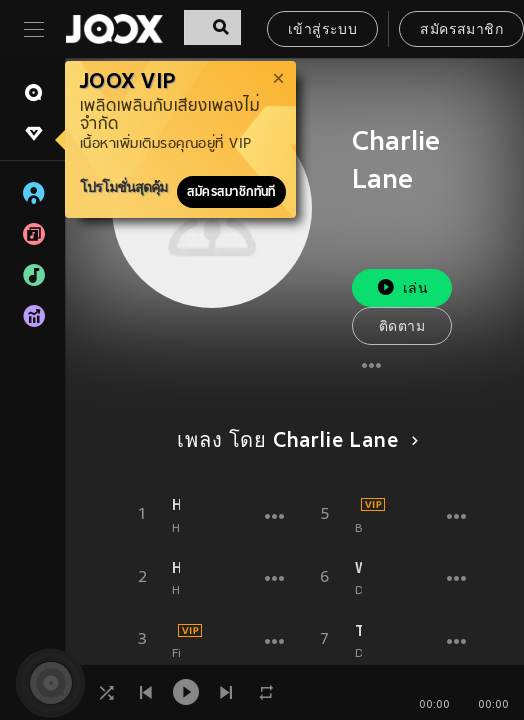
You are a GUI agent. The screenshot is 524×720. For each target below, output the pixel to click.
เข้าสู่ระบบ (322, 30)
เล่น (402, 287)
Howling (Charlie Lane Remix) (176, 568)
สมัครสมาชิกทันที (231, 192)
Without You (359, 568)
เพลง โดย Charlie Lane (294, 442)
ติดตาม (402, 327)
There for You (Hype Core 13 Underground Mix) (359, 631)
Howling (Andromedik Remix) (176, 505)
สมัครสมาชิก (461, 30)
